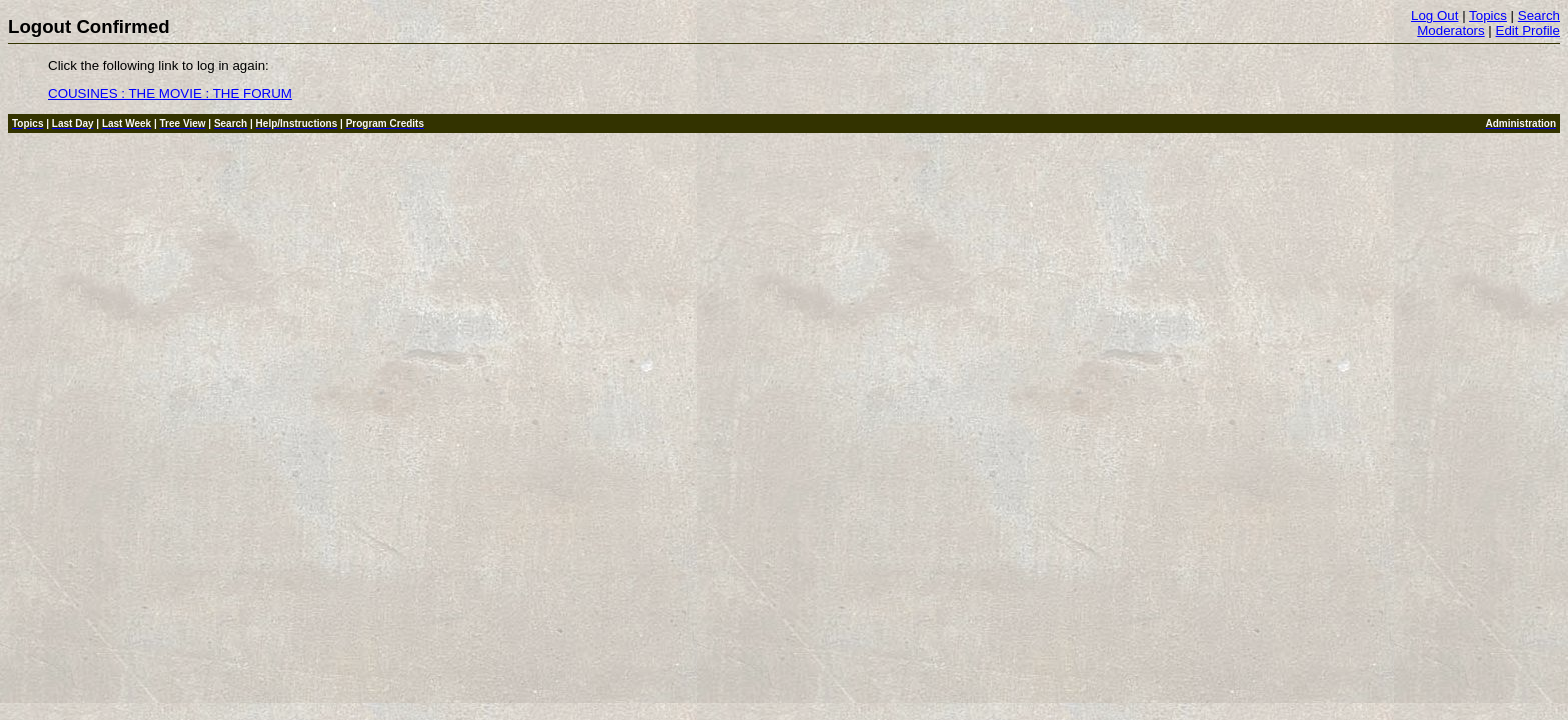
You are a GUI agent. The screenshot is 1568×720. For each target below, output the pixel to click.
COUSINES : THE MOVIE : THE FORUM (170, 93)
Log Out (1434, 15)
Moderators (1450, 30)
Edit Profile (1528, 30)
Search (1539, 15)
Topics (1488, 15)
